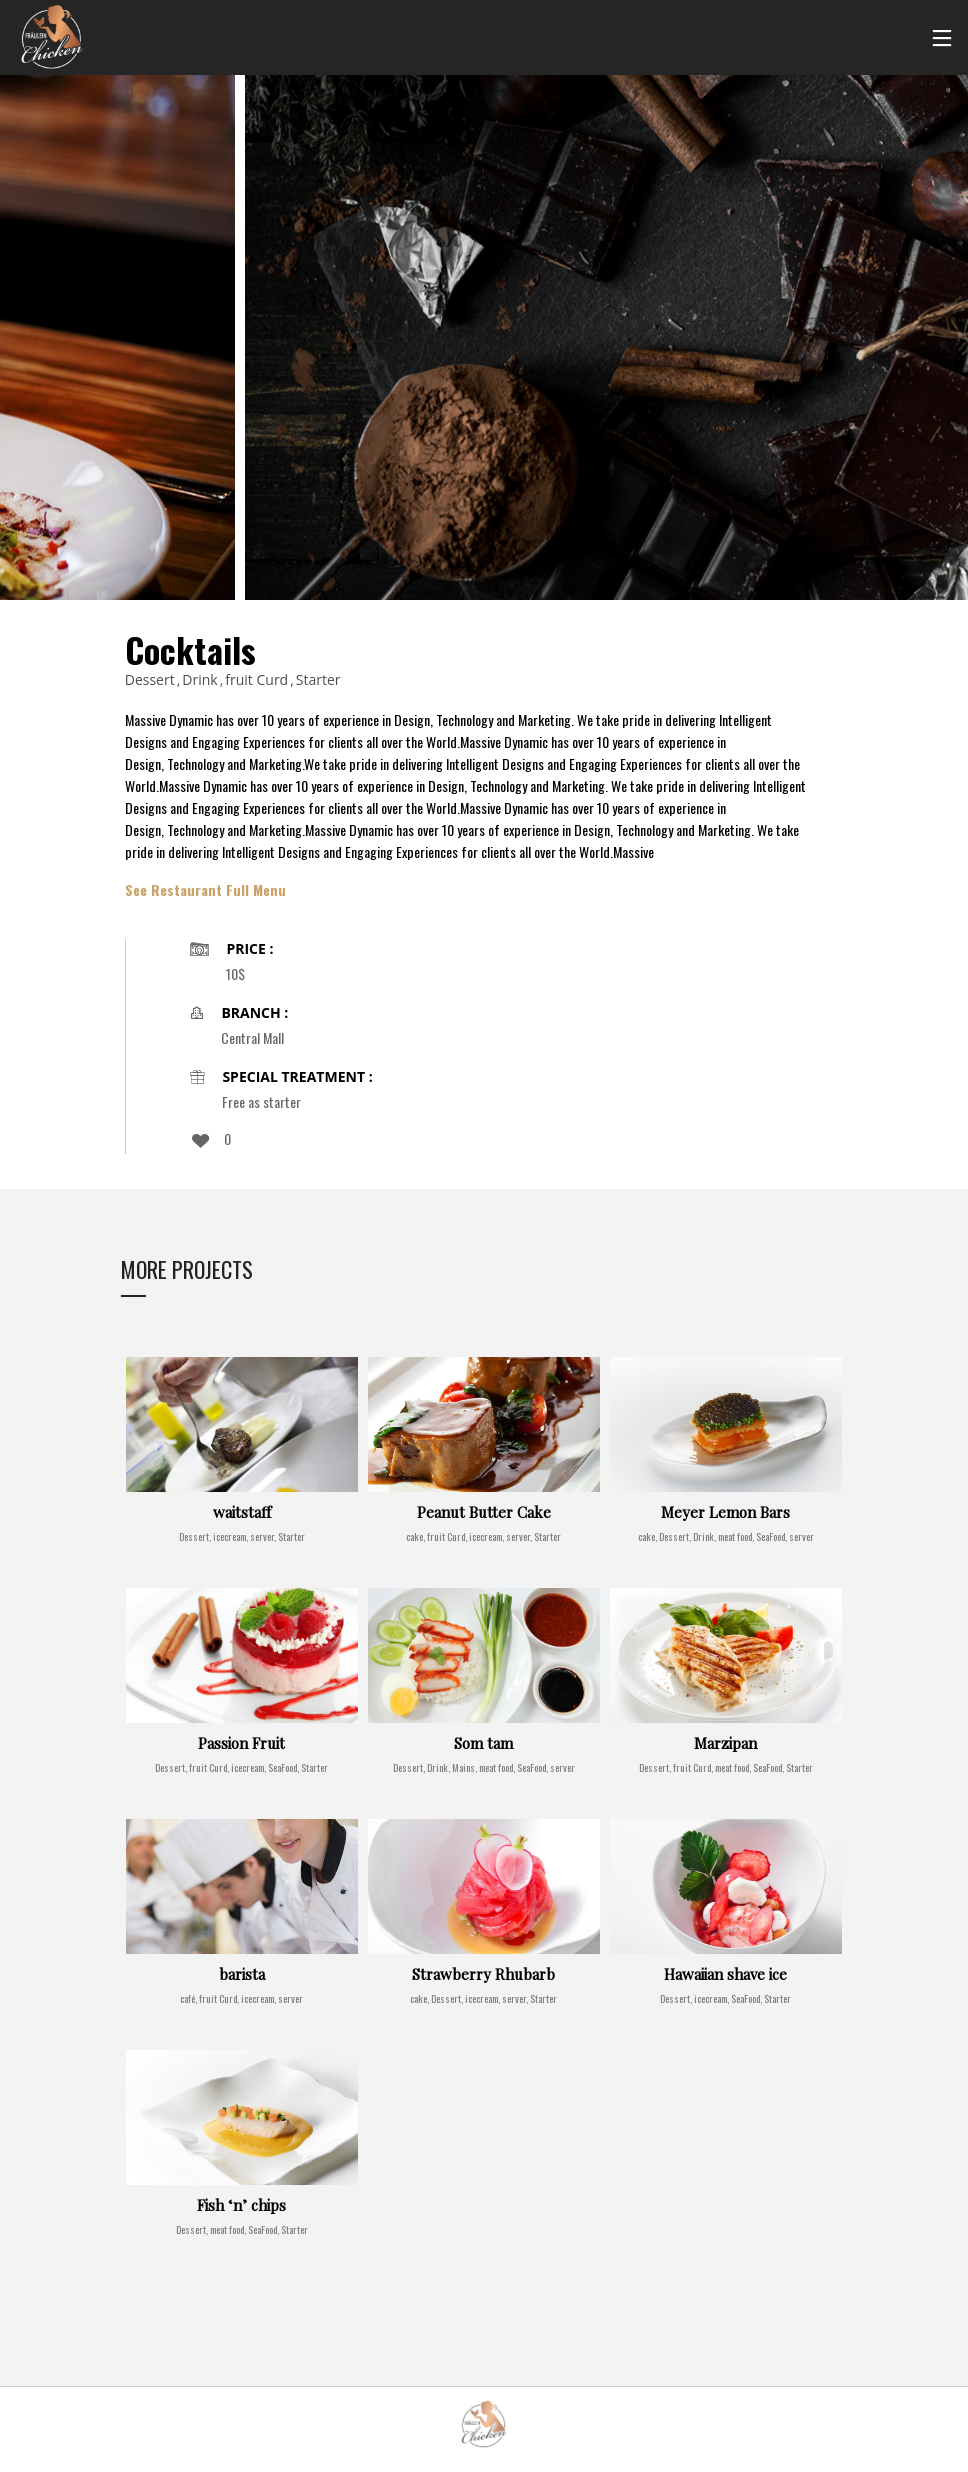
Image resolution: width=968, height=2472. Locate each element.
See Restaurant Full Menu (205, 890)
